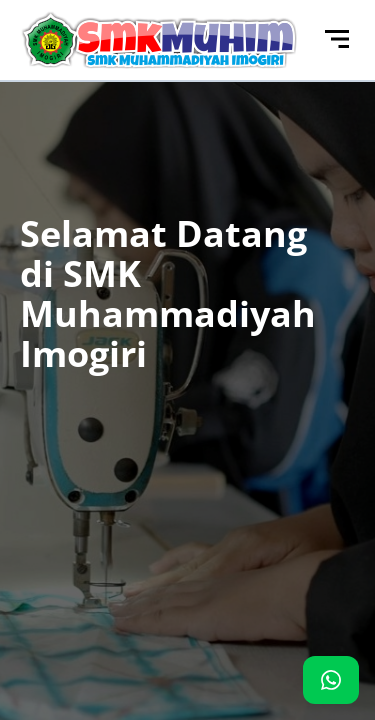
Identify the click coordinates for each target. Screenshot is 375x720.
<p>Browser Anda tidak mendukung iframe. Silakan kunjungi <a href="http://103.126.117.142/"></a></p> (187, 360)
